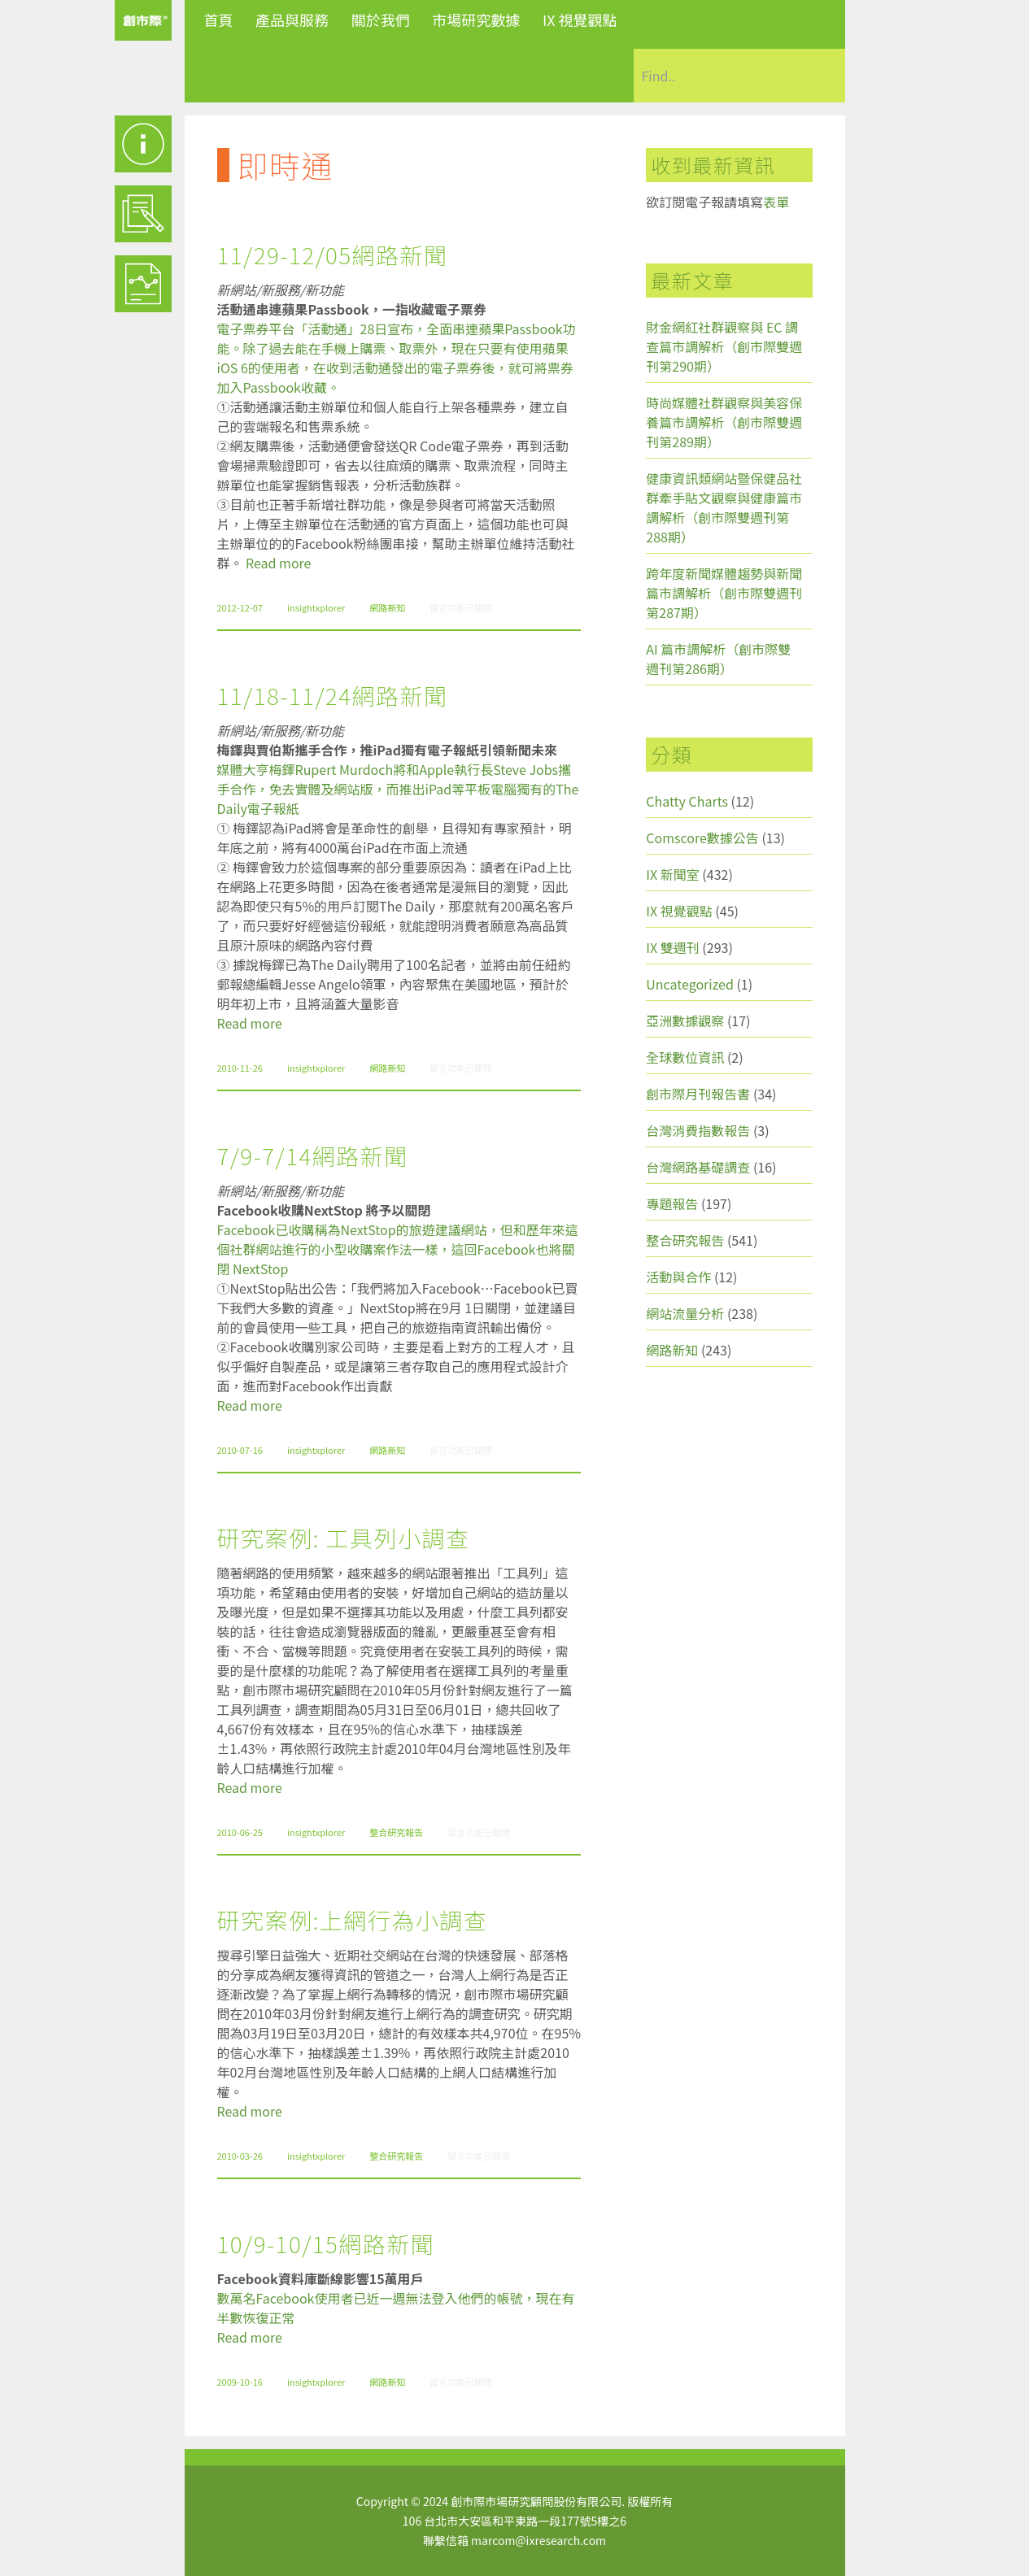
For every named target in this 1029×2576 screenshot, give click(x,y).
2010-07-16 (240, 1449)
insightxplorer (316, 607)
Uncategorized (690, 984)
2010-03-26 (240, 2155)
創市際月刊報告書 (698, 1093)
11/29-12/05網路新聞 (332, 254)
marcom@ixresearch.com (538, 2540)
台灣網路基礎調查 (698, 1167)
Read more (278, 562)
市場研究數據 (476, 19)
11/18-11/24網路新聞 (332, 695)
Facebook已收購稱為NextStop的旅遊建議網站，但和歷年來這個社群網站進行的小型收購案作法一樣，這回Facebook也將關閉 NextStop (397, 1249)
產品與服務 (292, 19)
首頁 (218, 19)
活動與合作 (678, 1276)
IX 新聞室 (672, 874)
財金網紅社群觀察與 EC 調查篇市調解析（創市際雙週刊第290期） (724, 346)
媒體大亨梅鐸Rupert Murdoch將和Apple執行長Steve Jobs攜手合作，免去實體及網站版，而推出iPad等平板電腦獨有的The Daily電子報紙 (398, 788)
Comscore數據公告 (702, 837)
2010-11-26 (240, 1067)
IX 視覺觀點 (580, 19)
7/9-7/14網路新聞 (312, 1155)
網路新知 (387, 607)
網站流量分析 (685, 1313)
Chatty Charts (687, 801)
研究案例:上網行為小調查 (352, 1920)
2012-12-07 (240, 607)
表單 (776, 201)
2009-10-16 (240, 2381)
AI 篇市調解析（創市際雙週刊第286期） (718, 658)
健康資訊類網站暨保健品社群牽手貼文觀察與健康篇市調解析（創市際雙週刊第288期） (724, 507)
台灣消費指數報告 (698, 1130)
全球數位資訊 (685, 1057)
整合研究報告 (396, 1831)
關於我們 (380, 19)
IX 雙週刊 (672, 947)
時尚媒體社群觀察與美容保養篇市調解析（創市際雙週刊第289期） (724, 422)
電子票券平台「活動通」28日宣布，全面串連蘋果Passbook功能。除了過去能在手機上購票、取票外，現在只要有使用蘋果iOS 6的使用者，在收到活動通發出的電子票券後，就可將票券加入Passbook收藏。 (396, 358)
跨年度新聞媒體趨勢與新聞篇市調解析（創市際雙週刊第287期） (724, 593)
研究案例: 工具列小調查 (343, 1537)
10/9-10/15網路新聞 (326, 2243)
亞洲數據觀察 (685, 1020)
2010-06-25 (240, 1831)
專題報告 (672, 1203)
